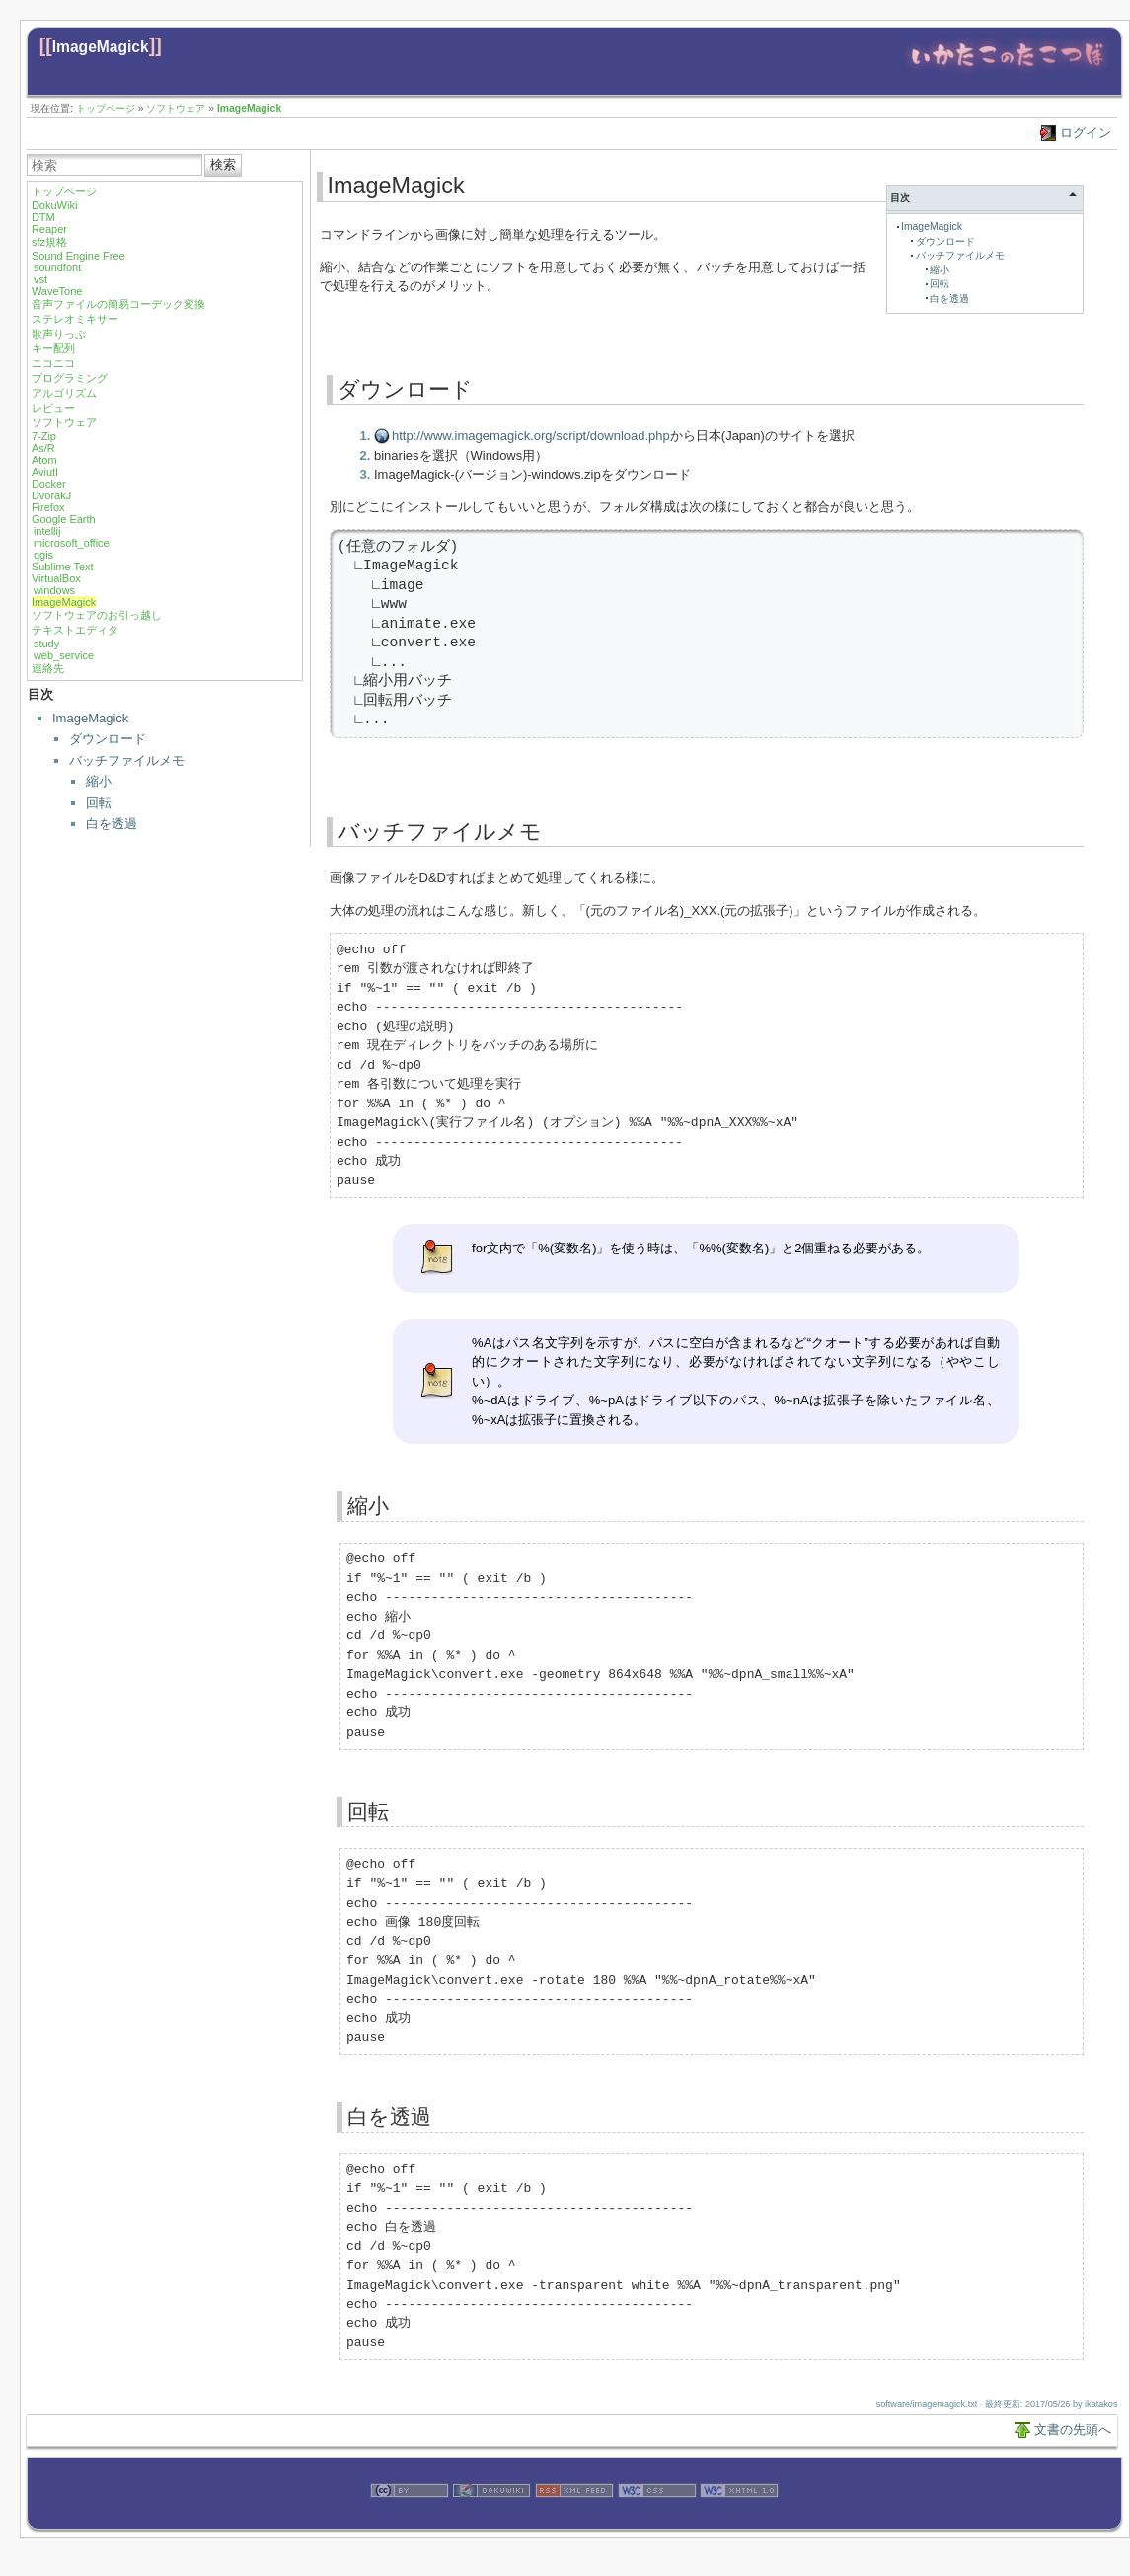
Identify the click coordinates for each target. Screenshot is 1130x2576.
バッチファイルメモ (127, 760)
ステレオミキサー (75, 319)
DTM (43, 217)
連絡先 (48, 668)
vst (40, 279)
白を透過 (111, 823)
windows (54, 590)
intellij (47, 531)
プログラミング (70, 378)
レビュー (53, 408)
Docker (49, 484)
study (46, 643)
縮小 (99, 781)
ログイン (1085, 132)
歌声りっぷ (59, 334)
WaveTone (57, 291)
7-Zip (44, 436)
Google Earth (64, 519)
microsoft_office (72, 543)
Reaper (49, 229)
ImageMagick (100, 46)
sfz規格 (49, 242)
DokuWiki (54, 205)
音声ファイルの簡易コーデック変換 (118, 304)
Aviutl (45, 472)
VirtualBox (56, 578)
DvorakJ (51, 495)
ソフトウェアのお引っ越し (97, 615)
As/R (43, 448)
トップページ (105, 108)
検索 (223, 164)
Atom (44, 460)
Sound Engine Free (78, 256)
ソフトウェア (175, 108)
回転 (99, 803)
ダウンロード (107, 738)
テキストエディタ (75, 630)
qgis (43, 555)
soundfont (57, 267)
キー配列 (53, 348)
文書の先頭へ (1072, 2429)
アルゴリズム (64, 393)
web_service (64, 655)
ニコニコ (53, 363)
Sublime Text (63, 566)
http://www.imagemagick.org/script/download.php (531, 435)
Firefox (48, 507)
